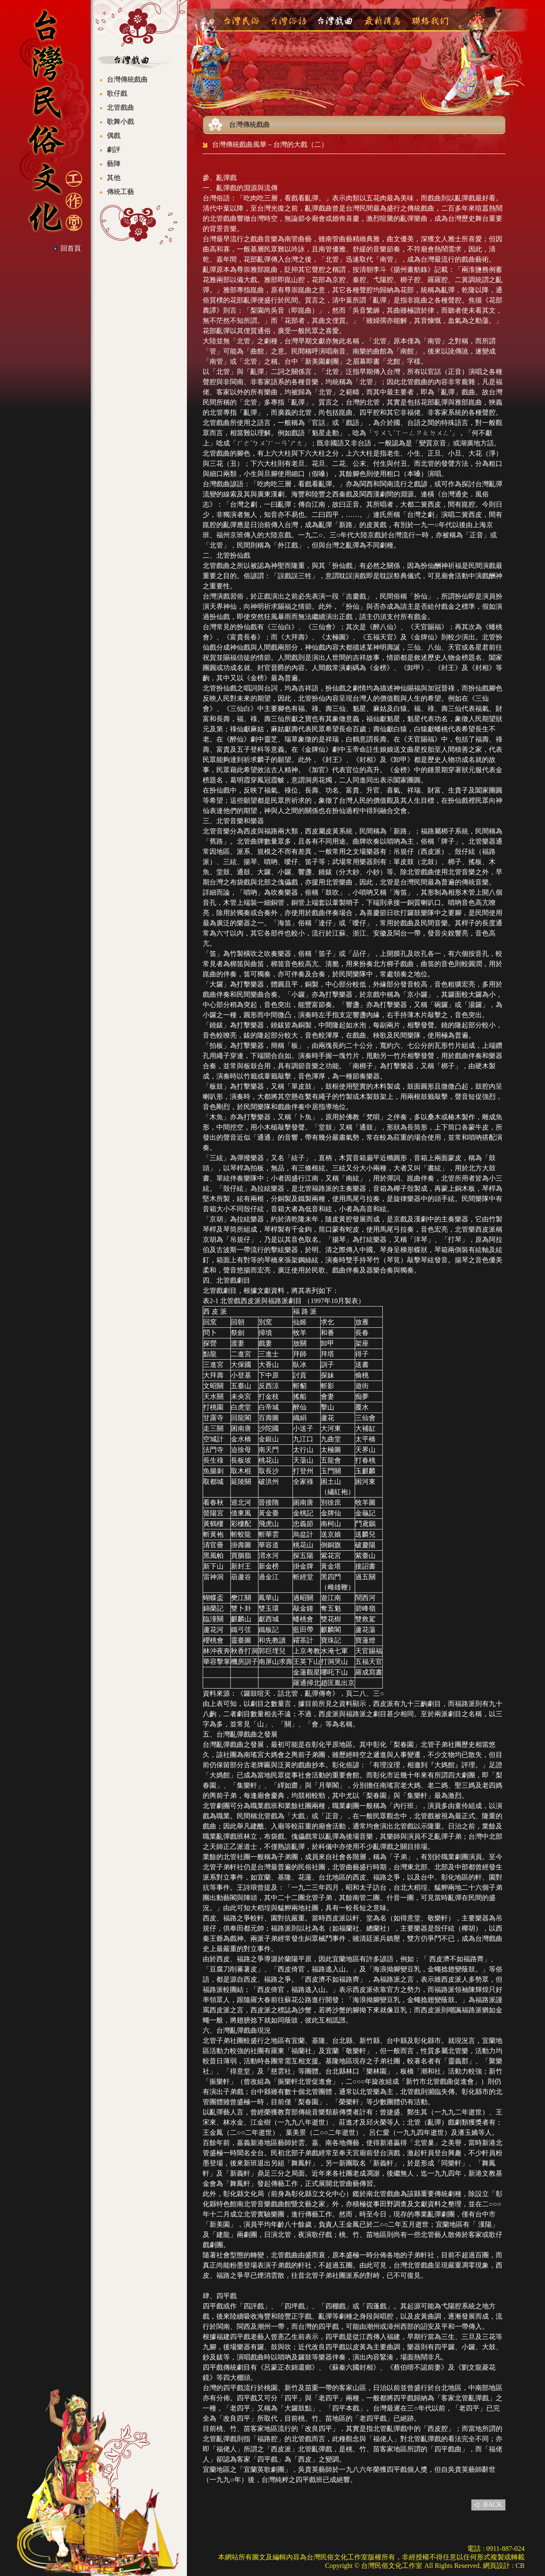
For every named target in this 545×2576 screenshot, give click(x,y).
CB (520, 2565)
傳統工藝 (120, 191)
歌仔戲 (117, 93)
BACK (492, 2504)
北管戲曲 (120, 107)
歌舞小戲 (120, 121)
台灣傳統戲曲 (127, 79)
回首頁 (70, 248)
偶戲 (113, 135)
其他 (113, 177)
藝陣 (113, 163)
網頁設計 (496, 2565)
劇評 (113, 149)
